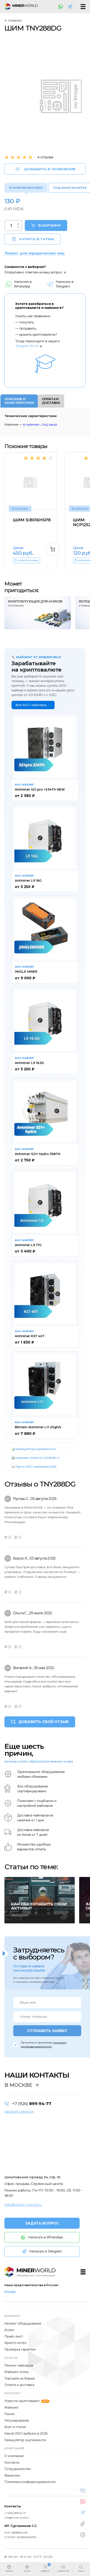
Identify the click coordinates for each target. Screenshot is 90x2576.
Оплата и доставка (19, 2385)
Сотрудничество (17, 2469)
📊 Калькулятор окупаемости (33, 1449)
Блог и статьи (15, 2427)
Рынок (9, 2414)
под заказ (49, 425)
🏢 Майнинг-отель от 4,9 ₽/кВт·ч (35, 1457)
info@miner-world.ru (23, 2205)
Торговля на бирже (19, 2378)
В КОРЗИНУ (49, 225)
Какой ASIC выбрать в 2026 (26, 2433)
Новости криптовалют (26, 2401)
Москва (10, 2291)
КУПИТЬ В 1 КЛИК (33, 239)
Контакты (11, 2462)
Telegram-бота (26, 346)
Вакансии (12, 2475)
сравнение (63, 2571)
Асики (9, 2330)
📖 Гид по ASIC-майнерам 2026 (33, 1466)
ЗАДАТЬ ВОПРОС (42, 2223)
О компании (14, 2456)
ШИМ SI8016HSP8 (32, 520)
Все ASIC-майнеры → (33, 705)
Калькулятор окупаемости (25, 2440)
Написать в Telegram (60, 284)
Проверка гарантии (20, 2349)
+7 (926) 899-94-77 (15, 2513)
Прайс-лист (13, 2336)
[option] (34, 512)
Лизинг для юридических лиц (34, 253)
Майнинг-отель (16, 2372)
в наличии (31, 425)
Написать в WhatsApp (19, 284)
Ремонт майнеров (18, 2365)
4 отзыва (45, 157)
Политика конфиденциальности (30, 2482)
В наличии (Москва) (26, 187)
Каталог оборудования (22, 2323)
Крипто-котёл (15, 2343)
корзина (45, 2571)
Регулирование (16, 2420)
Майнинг (11, 2407)
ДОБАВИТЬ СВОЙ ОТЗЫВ (44, 1722)
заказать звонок (19, 2111)
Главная (14, 20)
